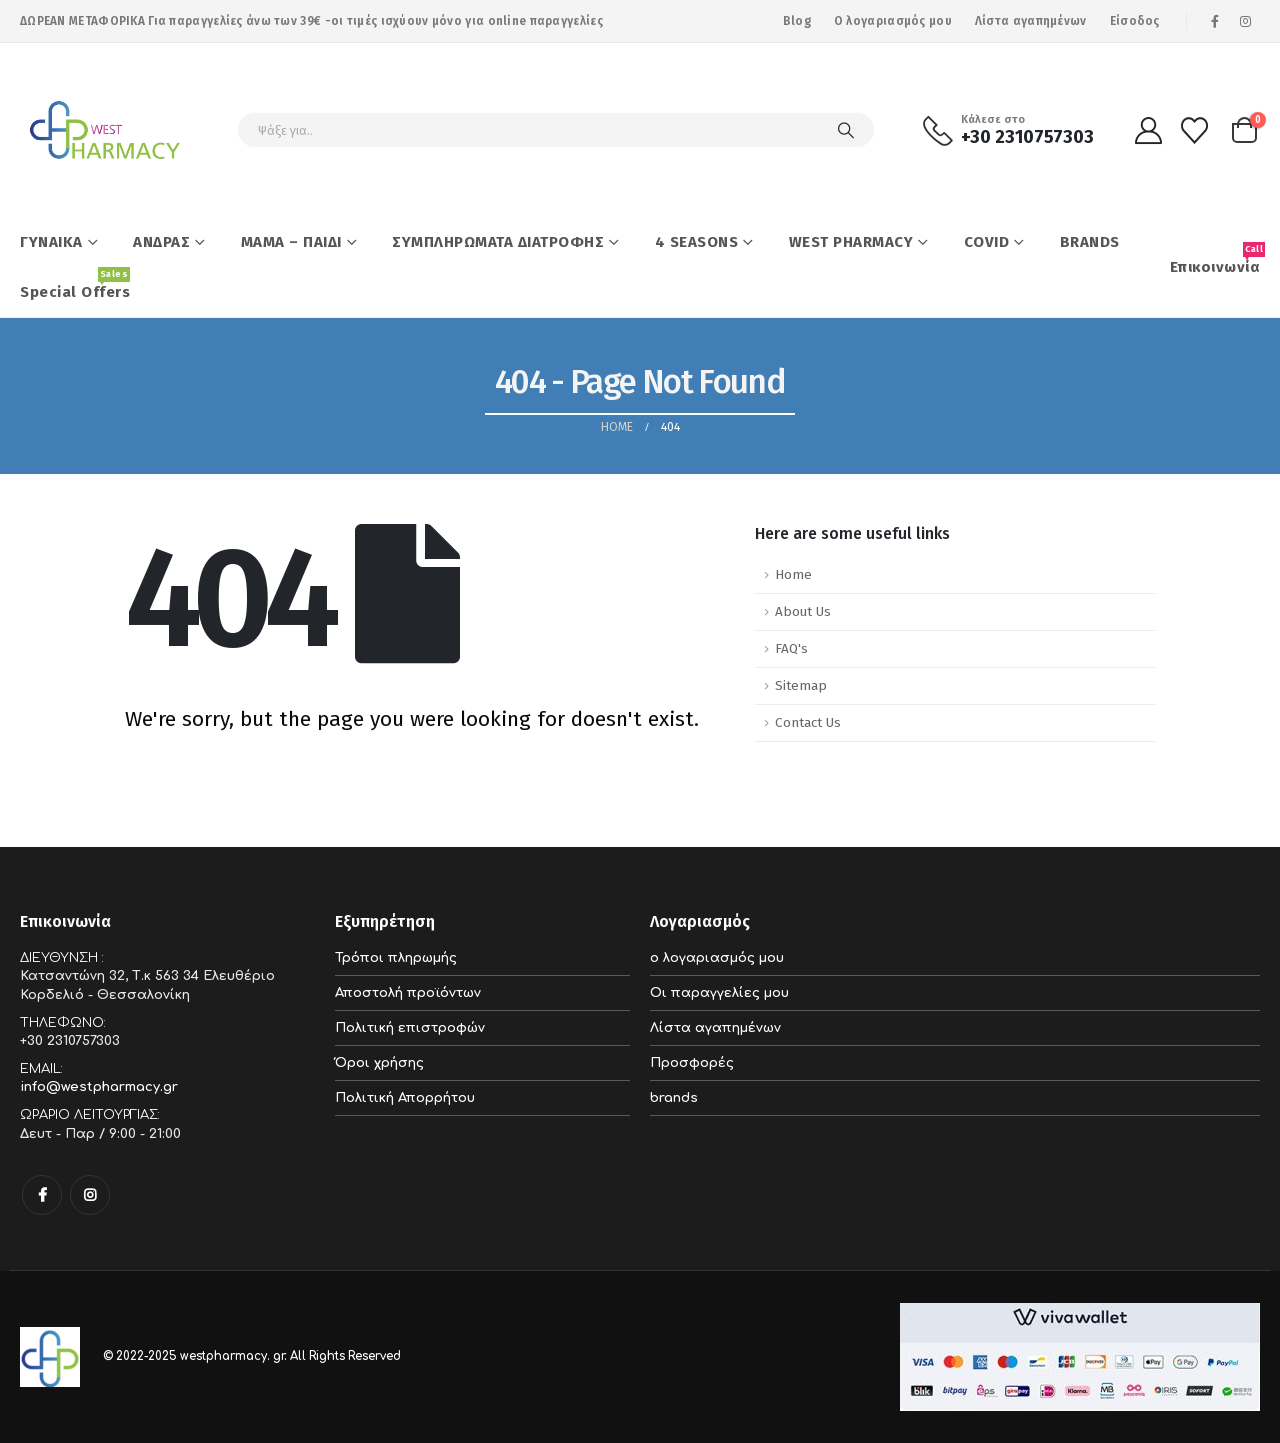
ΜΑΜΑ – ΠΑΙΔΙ (291, 242)
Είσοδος (1135, 21)
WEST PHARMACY (851, 242)
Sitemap (801, 685)
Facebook (42, 1195)
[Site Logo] (105, 130)
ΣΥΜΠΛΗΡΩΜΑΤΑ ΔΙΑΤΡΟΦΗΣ (498, 242)
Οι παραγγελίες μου (719, 993)
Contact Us (808, 722)
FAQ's (791, 648)
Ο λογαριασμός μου (893, 21)
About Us (803, 611)
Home (793, 574)
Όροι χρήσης (379, 1063)
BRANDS (1090, 242)
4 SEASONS (697, 242)
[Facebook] (1215, 21)
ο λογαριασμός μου (717, 958)
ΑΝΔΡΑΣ (161, 242)
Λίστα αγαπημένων (1031, 21)
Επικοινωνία (1215, 259)
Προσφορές (692, 1063)
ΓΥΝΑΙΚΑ (51, 242)
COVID (987, 242)
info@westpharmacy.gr (99, 1087)
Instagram (90, 1195)
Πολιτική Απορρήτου (405, 1098)
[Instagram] (1246, 21)
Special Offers (75, 284)
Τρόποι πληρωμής (396, 958)
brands (674, 1098)
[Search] (846, 130)
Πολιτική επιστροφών (410, 1028)
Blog (797, 21)
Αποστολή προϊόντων (408, 993)
